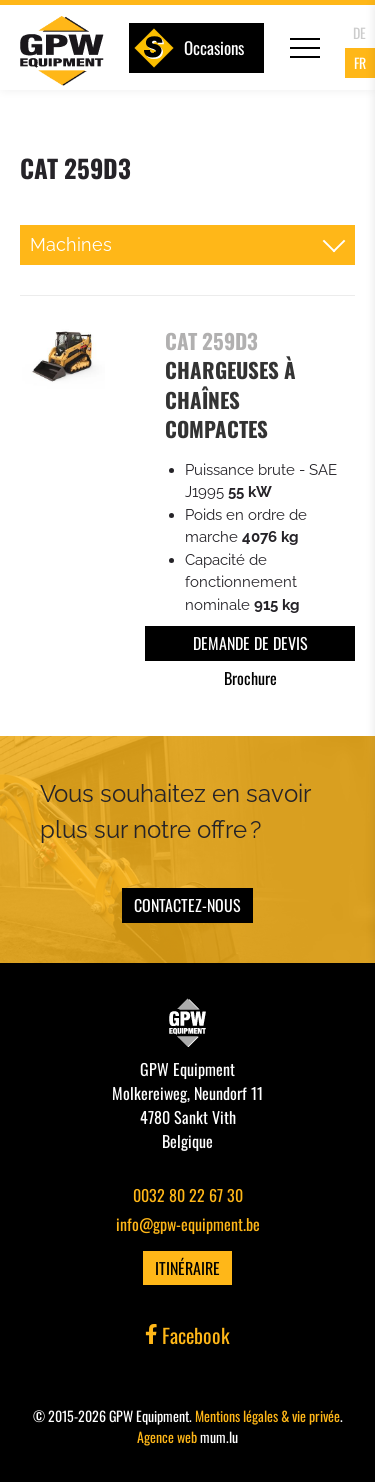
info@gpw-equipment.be (188, 1224)
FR (360, 62)
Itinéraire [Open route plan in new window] (187, 1268)
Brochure (250, 678)
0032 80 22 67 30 (188, 1195)
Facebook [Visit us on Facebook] (188, 1335)
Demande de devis (250, 643)
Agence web (167, 1436)
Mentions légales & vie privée (267, 1415)
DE (359, 32)
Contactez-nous (187, 905)
